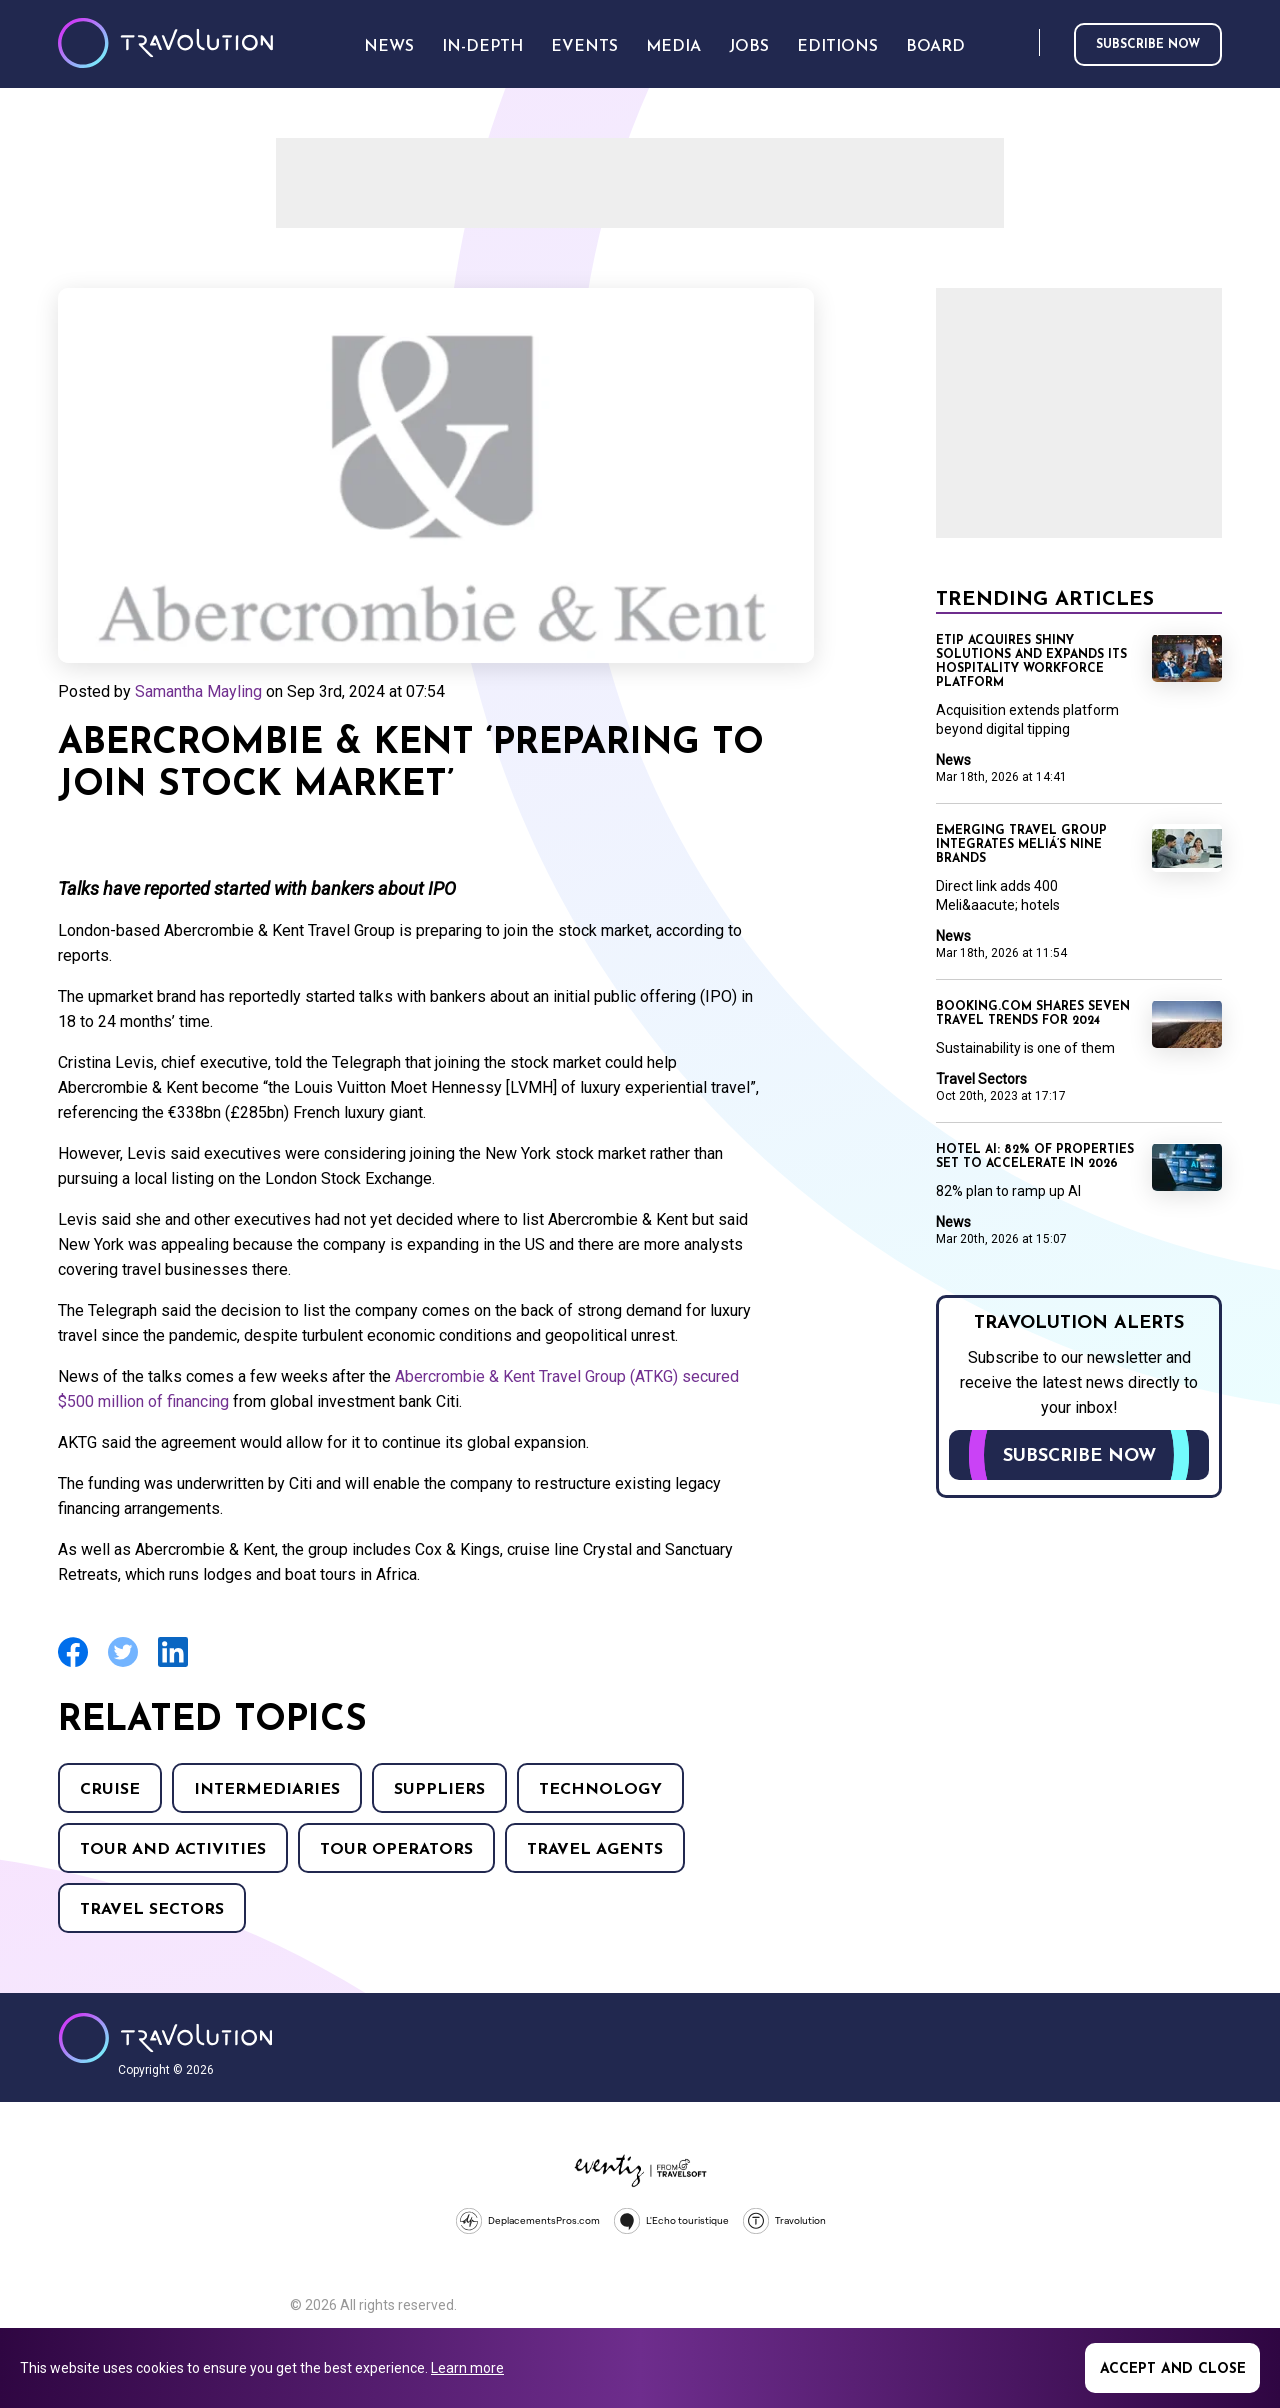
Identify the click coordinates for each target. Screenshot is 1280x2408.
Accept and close (1173, 2369)
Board (935, 47)
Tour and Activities (173, 1850)
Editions (837, 47)
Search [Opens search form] (1020, 43)
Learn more (467, 2368)
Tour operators (396, 1850)
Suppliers (439, 1790)
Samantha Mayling (198, 691)
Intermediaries (267, 1790)
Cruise (110, 1790)
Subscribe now (1148, 45)
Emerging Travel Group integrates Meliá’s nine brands (1021, 845)
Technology (600, 1790)
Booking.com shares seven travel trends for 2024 (1033, 1014)
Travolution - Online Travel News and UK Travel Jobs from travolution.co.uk (165, 2038)
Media (673, 47)
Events (584, 47)
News (953, 760)
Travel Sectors (152, 1910)
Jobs (749, 47)
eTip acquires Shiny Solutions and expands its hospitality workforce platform (1031, 662)
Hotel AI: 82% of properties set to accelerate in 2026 (1035, 1157)
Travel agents (595, 1850)
